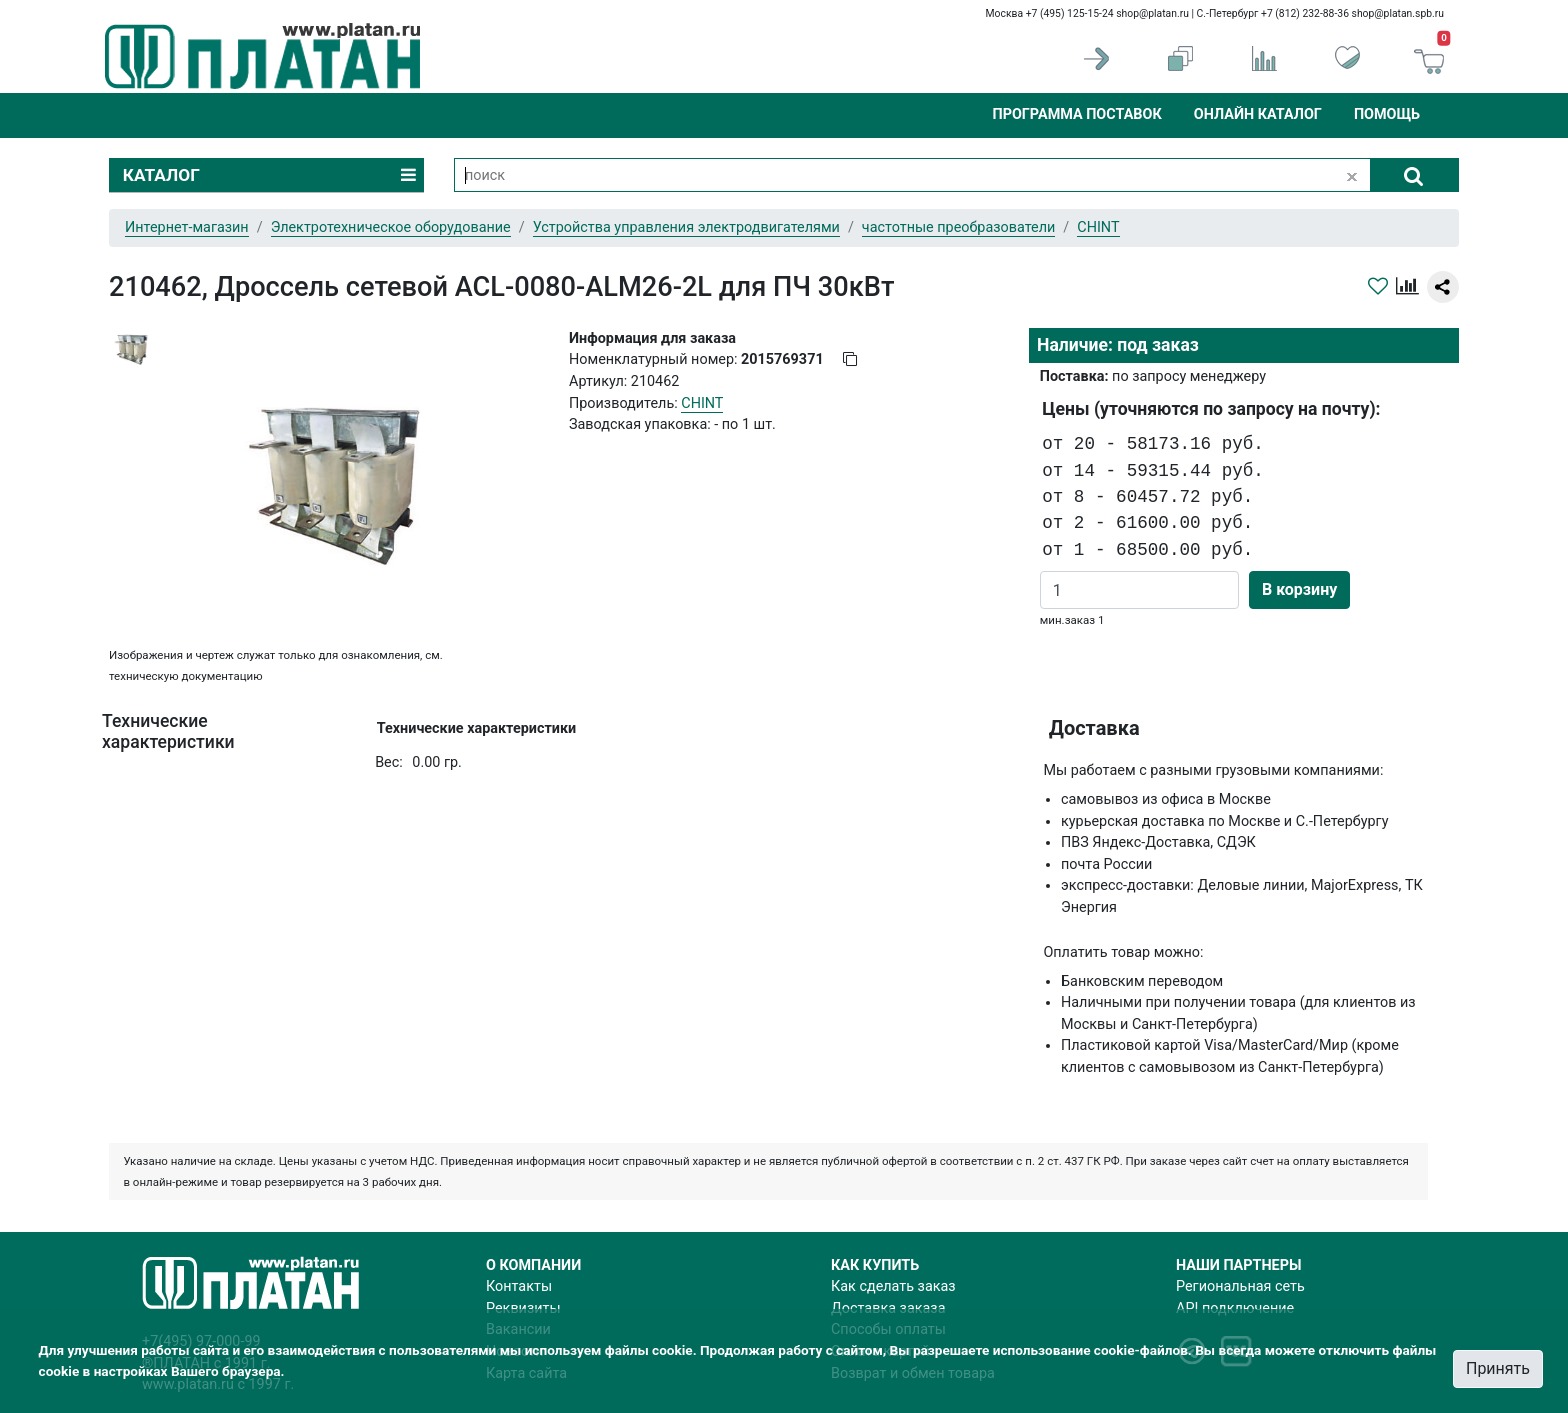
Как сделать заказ (893, 1286)
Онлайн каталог (1258, 114)
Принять (1498, 1368)
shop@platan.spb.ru (1398, 13)
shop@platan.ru (1152, 13)
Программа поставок (1076, 114)
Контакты (519, 1286)
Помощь (1387, 114)
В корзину (1299, 589)
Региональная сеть (1240, 1286)
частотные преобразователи (959, 227)
